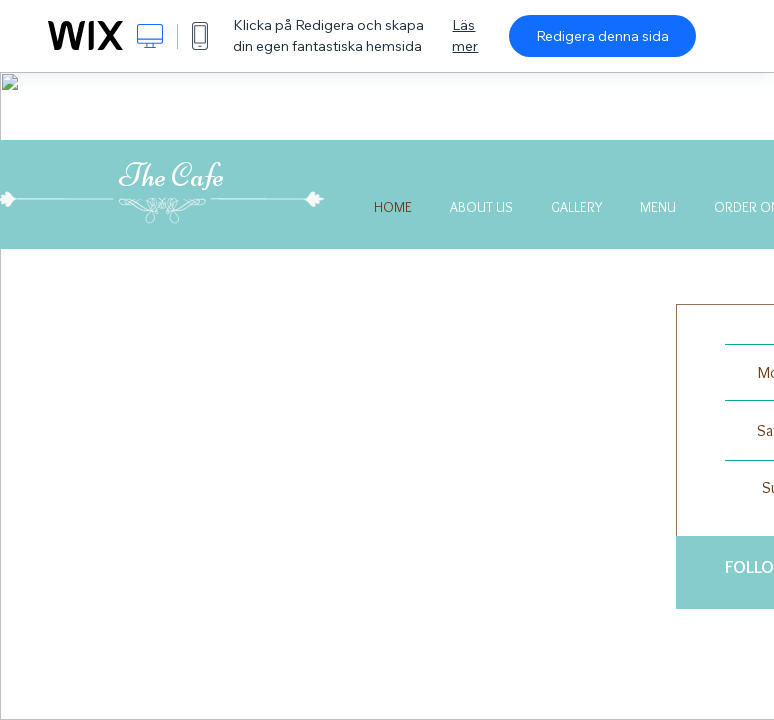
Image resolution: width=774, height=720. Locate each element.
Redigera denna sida (602, 36)
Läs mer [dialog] (465, 35)
